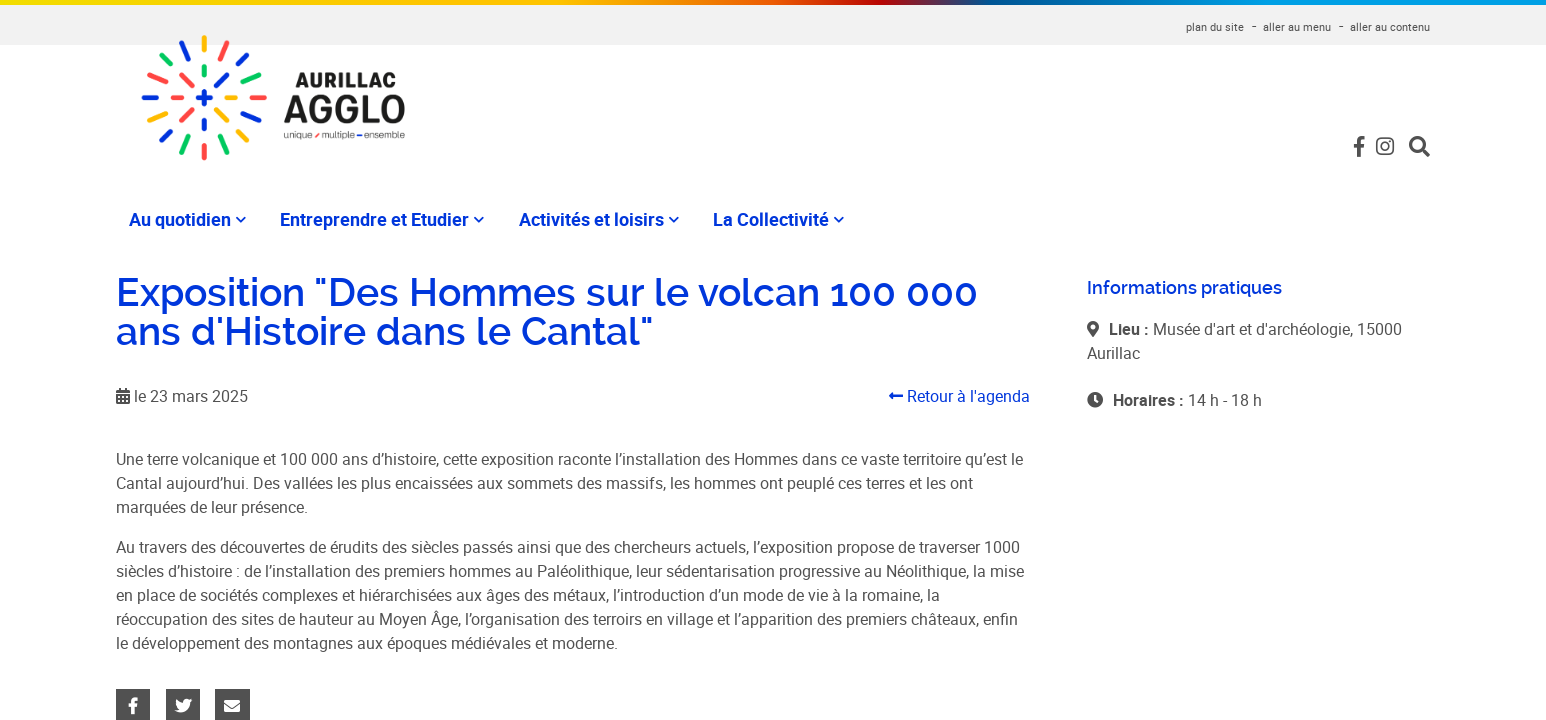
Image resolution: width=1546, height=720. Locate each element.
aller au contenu (1390, 26)
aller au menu (1297, 26)
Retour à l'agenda (959, 396)
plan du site (1215, 26)
